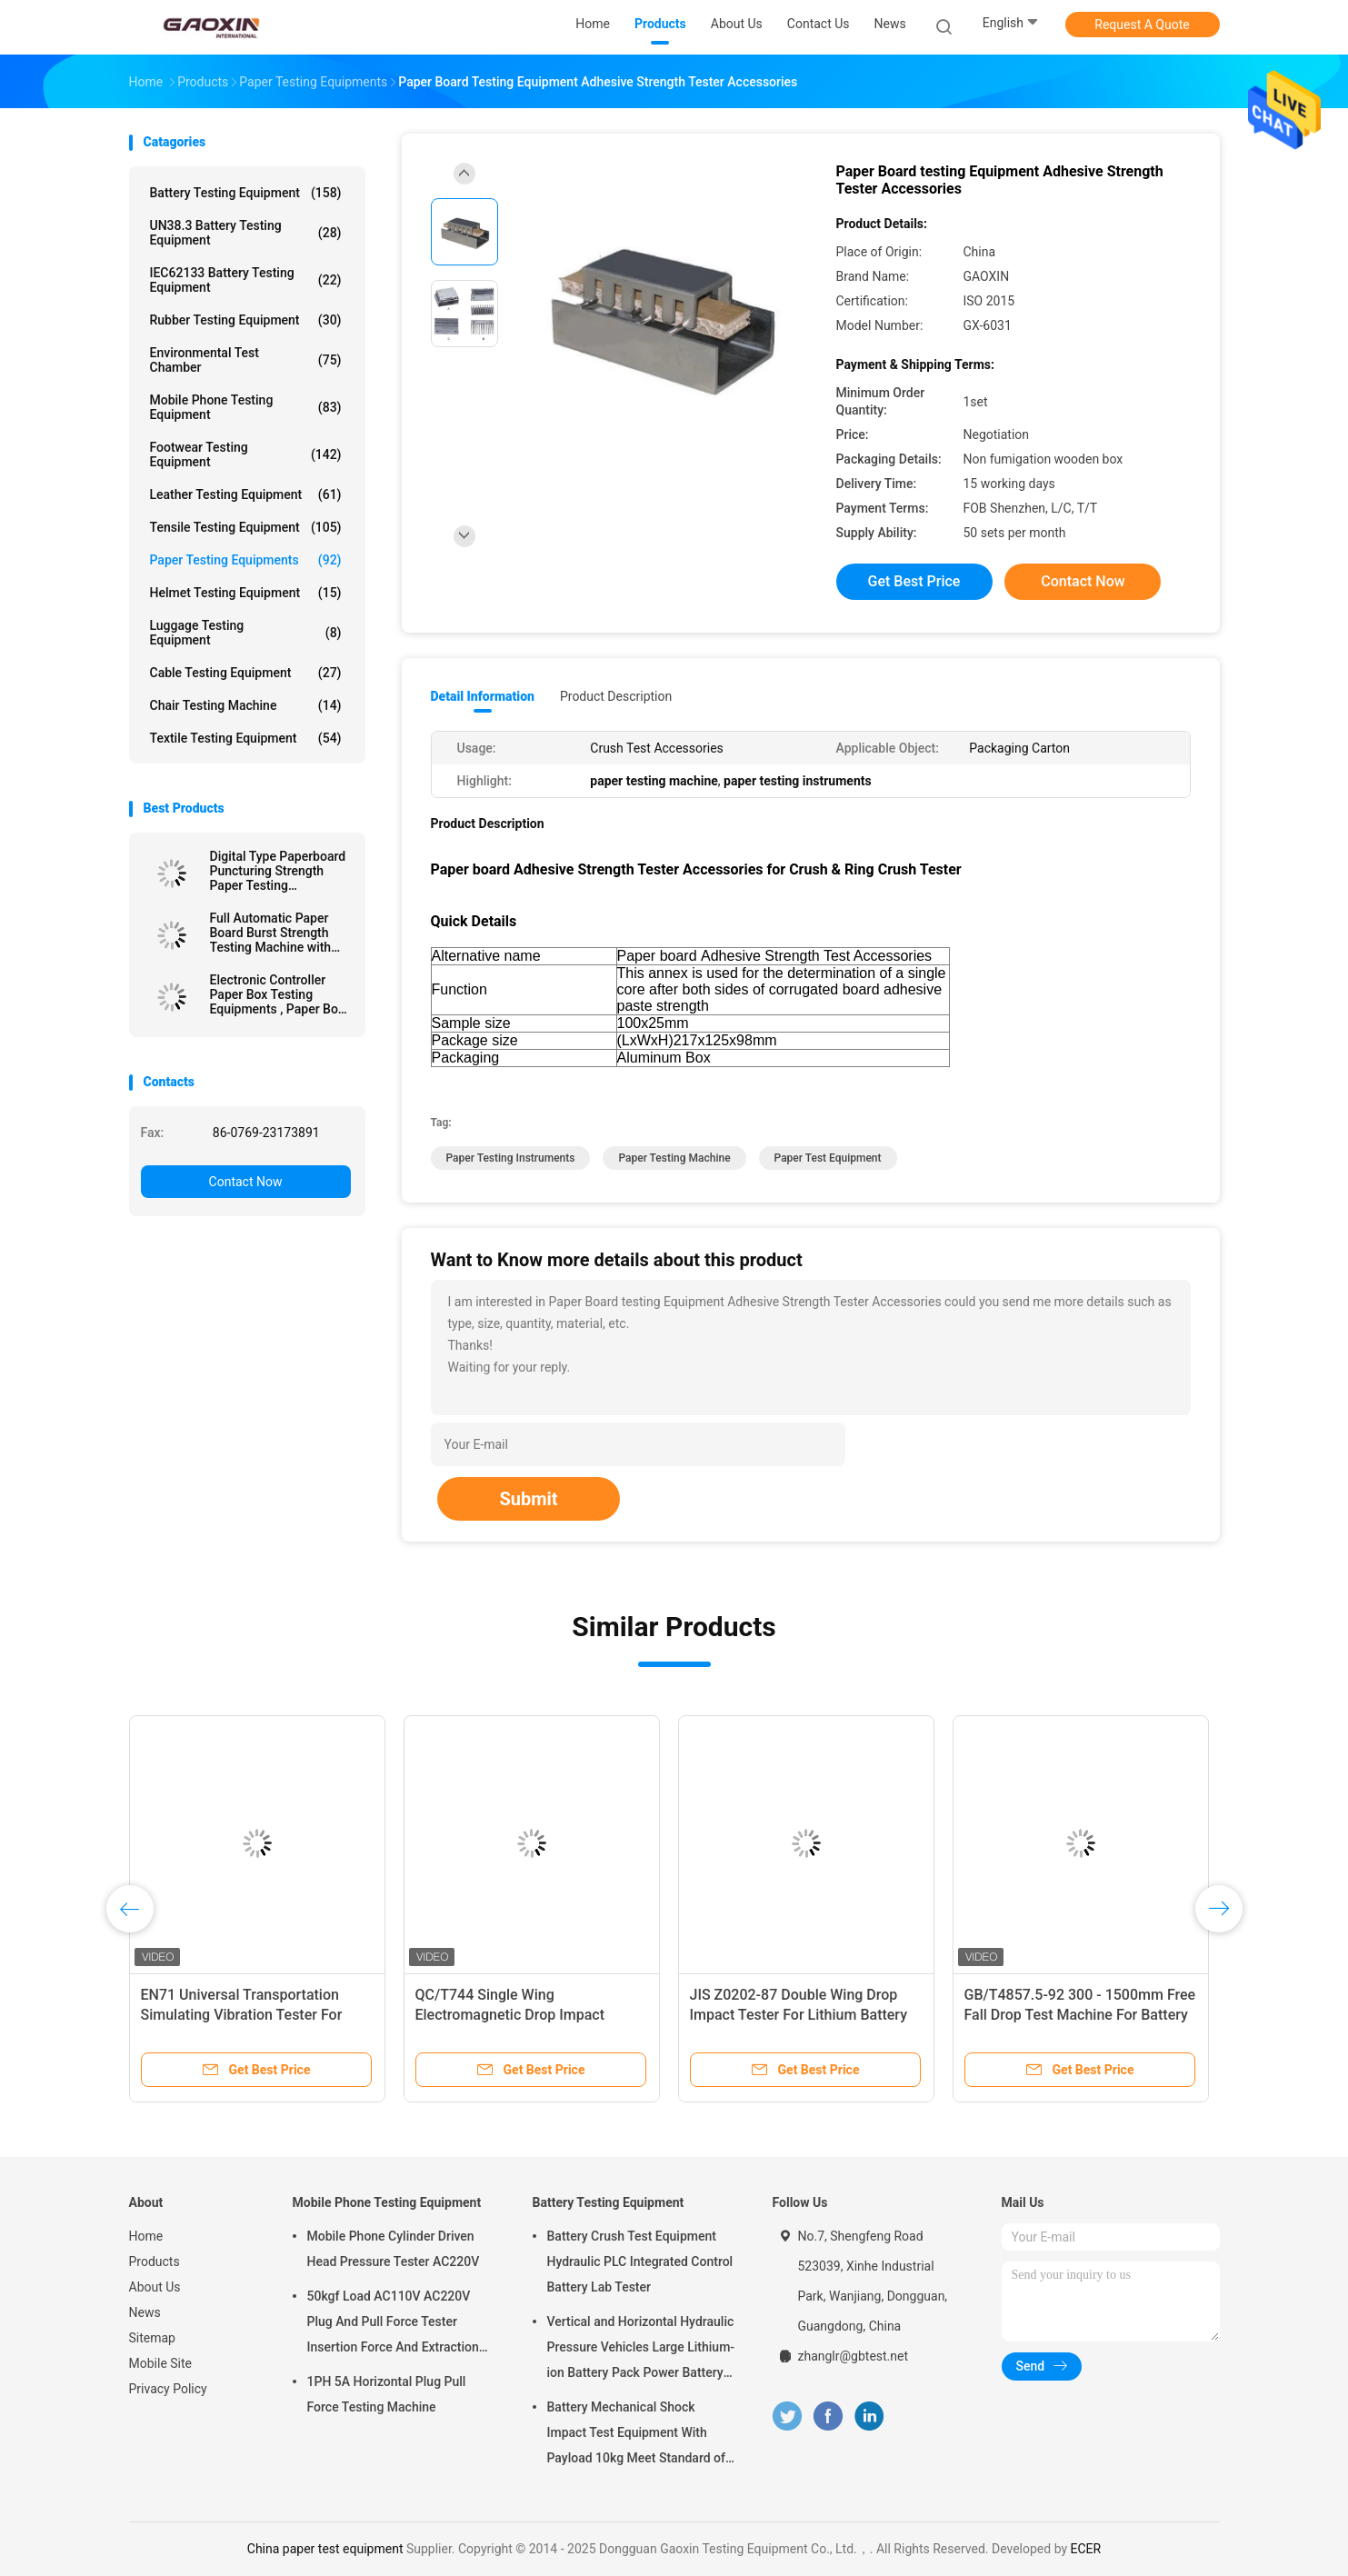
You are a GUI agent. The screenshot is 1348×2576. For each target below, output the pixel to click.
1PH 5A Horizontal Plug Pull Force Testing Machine (386, 2394)
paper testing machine (674, 1158)
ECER (1086, 2548)
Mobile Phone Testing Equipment (246, 407)
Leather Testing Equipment (246, 494)
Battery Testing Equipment (246, 193)
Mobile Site (161, 2363)
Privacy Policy (168, 2388)
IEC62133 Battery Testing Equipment (246, 280)
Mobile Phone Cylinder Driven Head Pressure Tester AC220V (393, 2249)
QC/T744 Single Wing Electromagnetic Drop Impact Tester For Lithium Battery (509, 2014)
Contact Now (246, 1181)
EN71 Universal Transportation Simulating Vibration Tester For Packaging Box (242, 2014)
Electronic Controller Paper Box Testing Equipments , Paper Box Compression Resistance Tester (277, 994)
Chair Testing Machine (246, 705)
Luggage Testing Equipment (246, 632)
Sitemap (152, 2338)
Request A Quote (1141, 24)
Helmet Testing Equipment (246, 593)
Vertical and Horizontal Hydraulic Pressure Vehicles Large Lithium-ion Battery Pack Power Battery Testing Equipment (641, 2349)
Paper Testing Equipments (246, 560)
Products (154, 2261)
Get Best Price (914, 581)
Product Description (616, 696)
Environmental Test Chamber (246, 359)
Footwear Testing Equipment (246, 454)
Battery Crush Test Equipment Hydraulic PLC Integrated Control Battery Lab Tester (640, 2261)
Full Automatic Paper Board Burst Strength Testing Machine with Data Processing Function (271, 932)
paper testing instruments (510, 1158)
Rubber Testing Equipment (246, 320)
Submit (528, 1499)
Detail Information (482, 696)
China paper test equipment (325, 2548)
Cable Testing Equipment (246, 673)
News (145, 2312)
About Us (155, 2287)
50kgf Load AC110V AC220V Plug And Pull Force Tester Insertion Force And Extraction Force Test (393, 2324)
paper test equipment (828, 1158)
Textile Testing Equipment (246, 738)
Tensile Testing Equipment (246, 527)
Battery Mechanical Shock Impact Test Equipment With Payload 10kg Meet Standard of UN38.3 (636, 2435)
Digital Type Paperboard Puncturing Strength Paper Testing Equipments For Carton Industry (278, 871)
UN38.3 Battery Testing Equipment (246, 232)
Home (146, 2236)
